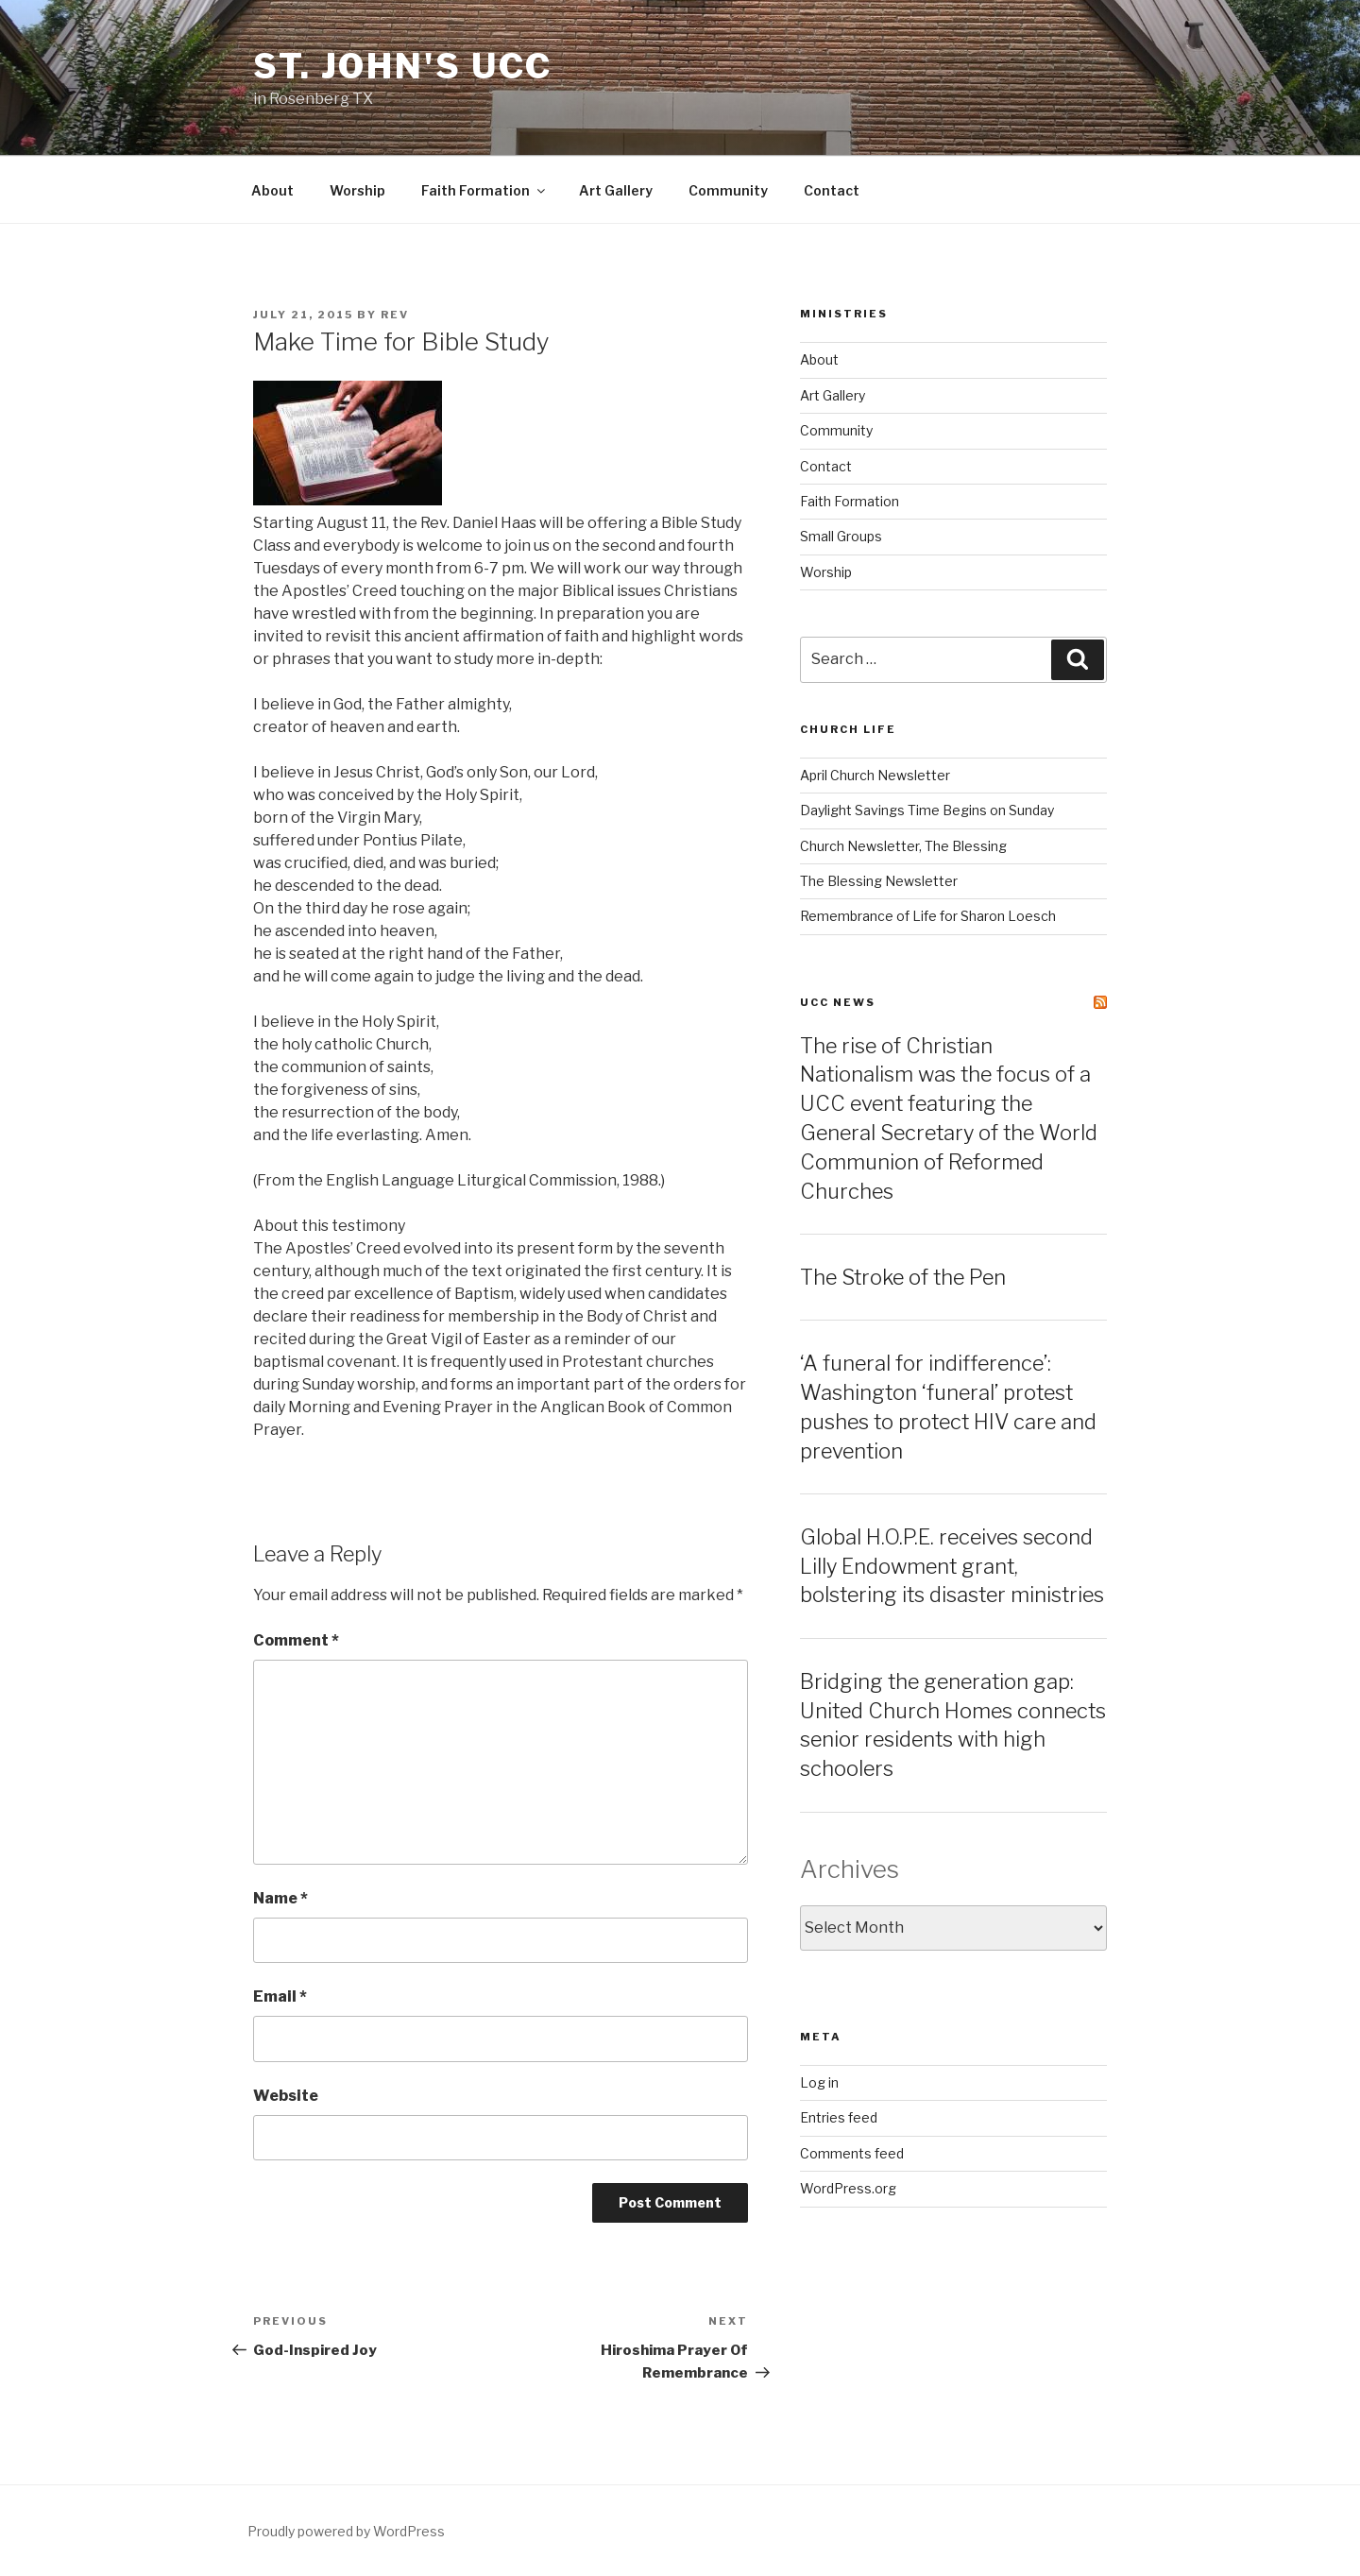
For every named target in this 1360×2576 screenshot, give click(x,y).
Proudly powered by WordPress (346, 2531)
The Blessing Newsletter (879, 881)
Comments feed (852, 2153)
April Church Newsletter (875, 775)
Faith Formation (484, 190)
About (272, 190)
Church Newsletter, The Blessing (903, 846)
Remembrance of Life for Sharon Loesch (928, 916)
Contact (831, 190)
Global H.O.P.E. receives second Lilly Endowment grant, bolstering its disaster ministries (952, 1566)
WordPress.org (848, 2188)
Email (280, 1996)
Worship (357, 190)
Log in (819, 2082)
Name (280, 1898)
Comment (296, 1640)
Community (728, 190)
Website (285, 2096)
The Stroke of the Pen (903, 1277)
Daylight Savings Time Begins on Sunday (927, 810)
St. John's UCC (402, 66)
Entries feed (838, 2117)
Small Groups (841, 536)
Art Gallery (616, 190)
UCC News (838, 1002)
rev (395, 314)
